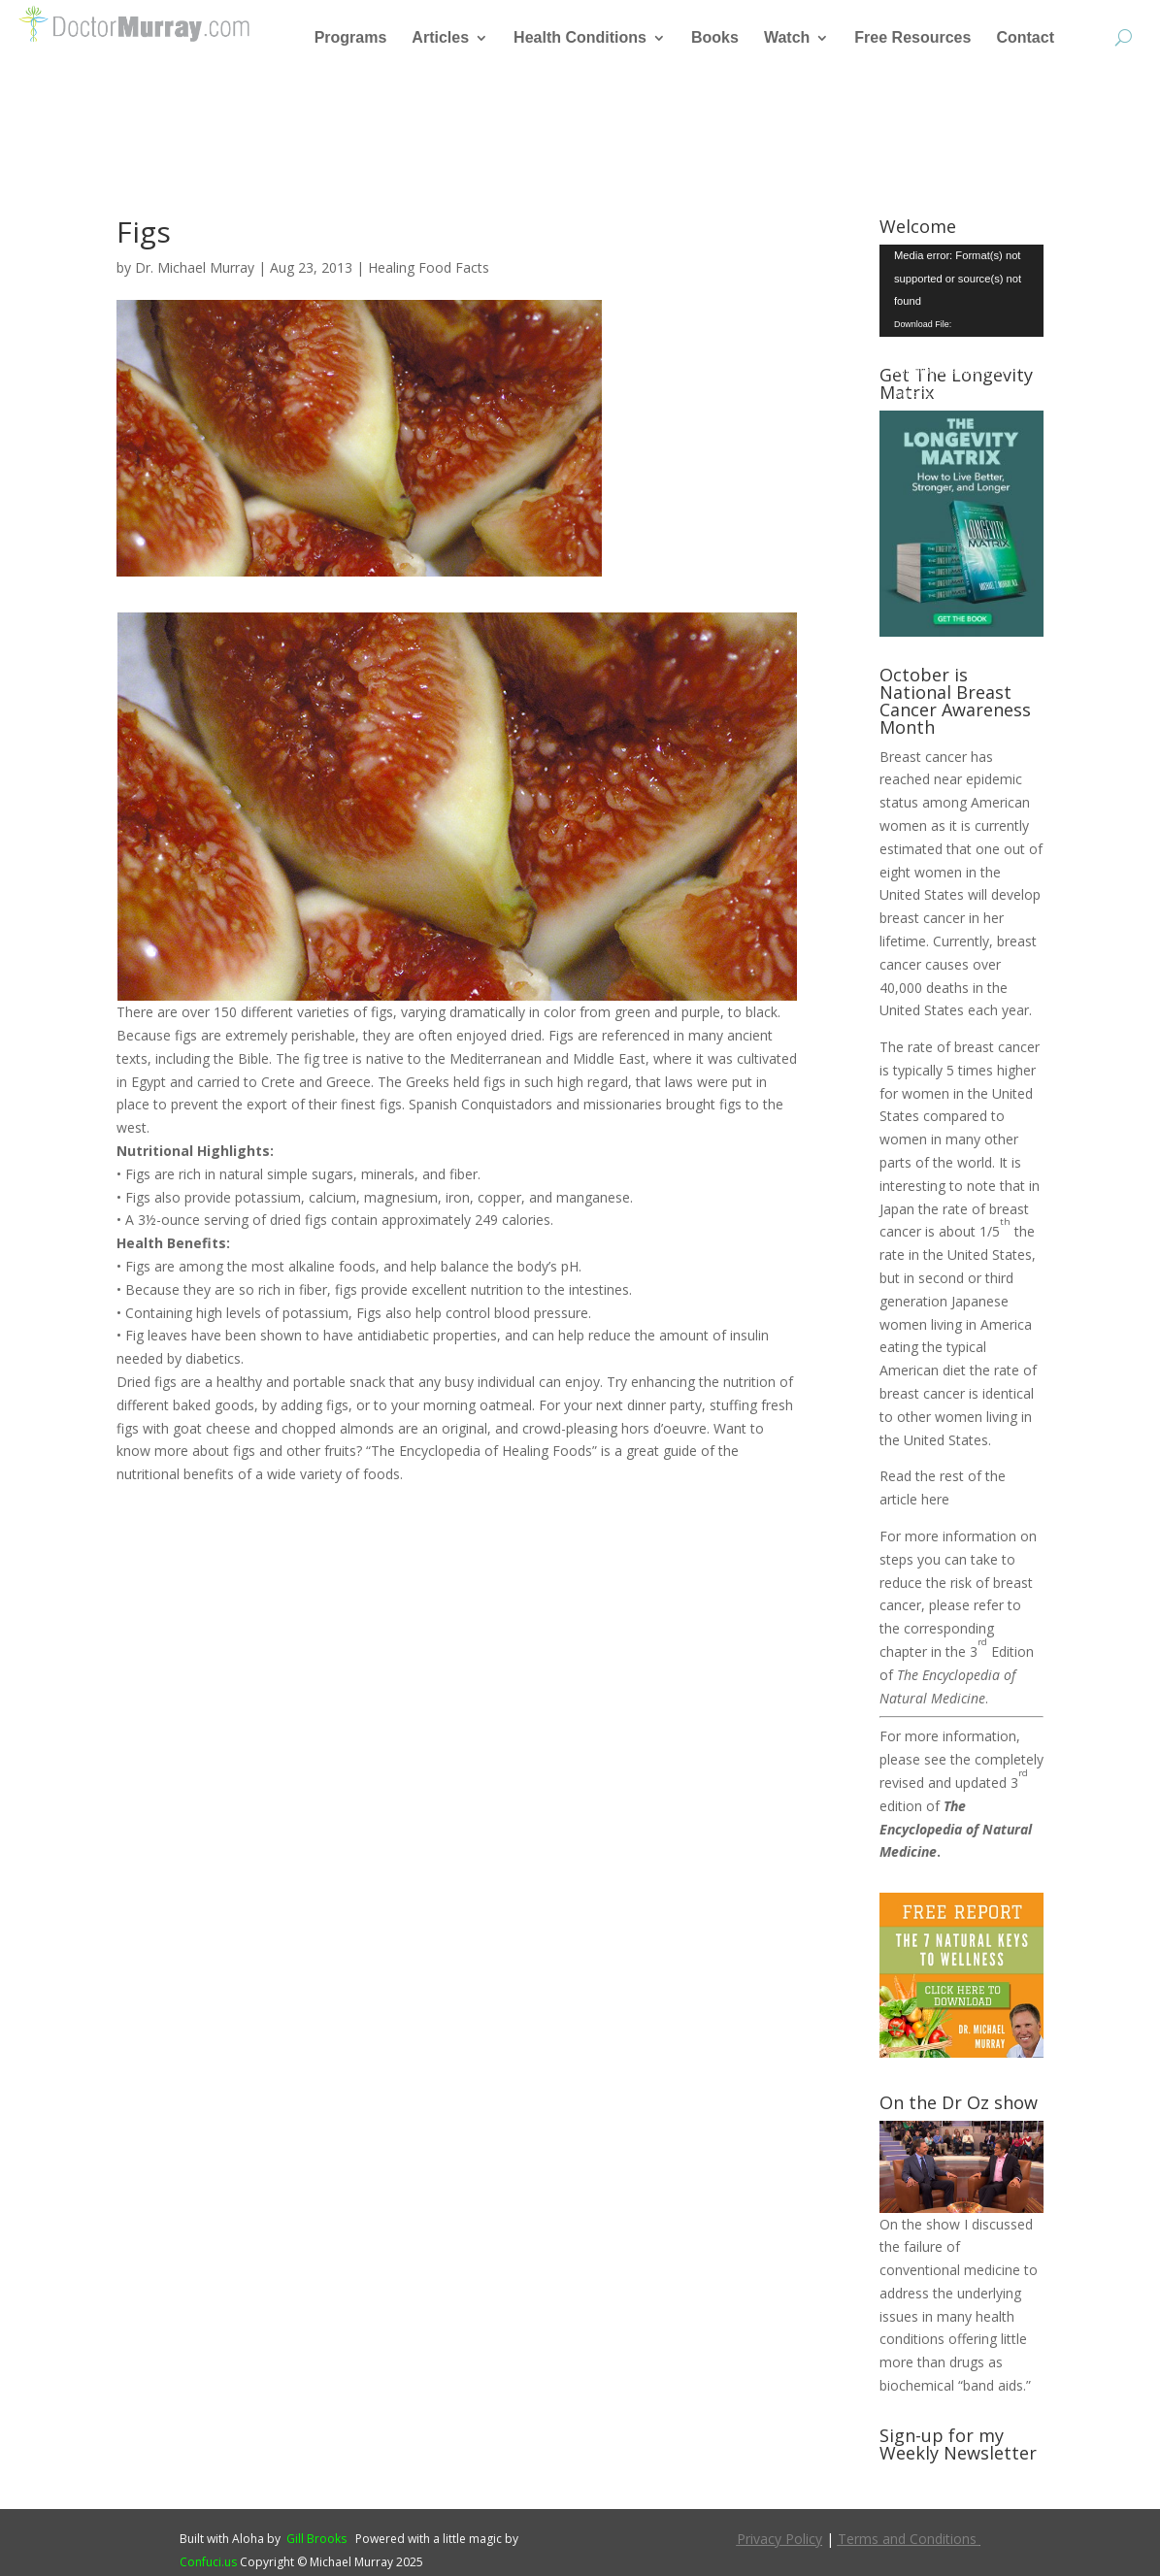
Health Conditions (580, 38)
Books (715, 38)
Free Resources (912, 38)
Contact (1025, 38)
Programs (351, 38)
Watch (787, 38)
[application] (961, 291)
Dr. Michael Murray (194, 267)
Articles (440, 38)
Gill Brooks (316, 2538)
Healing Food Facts (428, 267)
